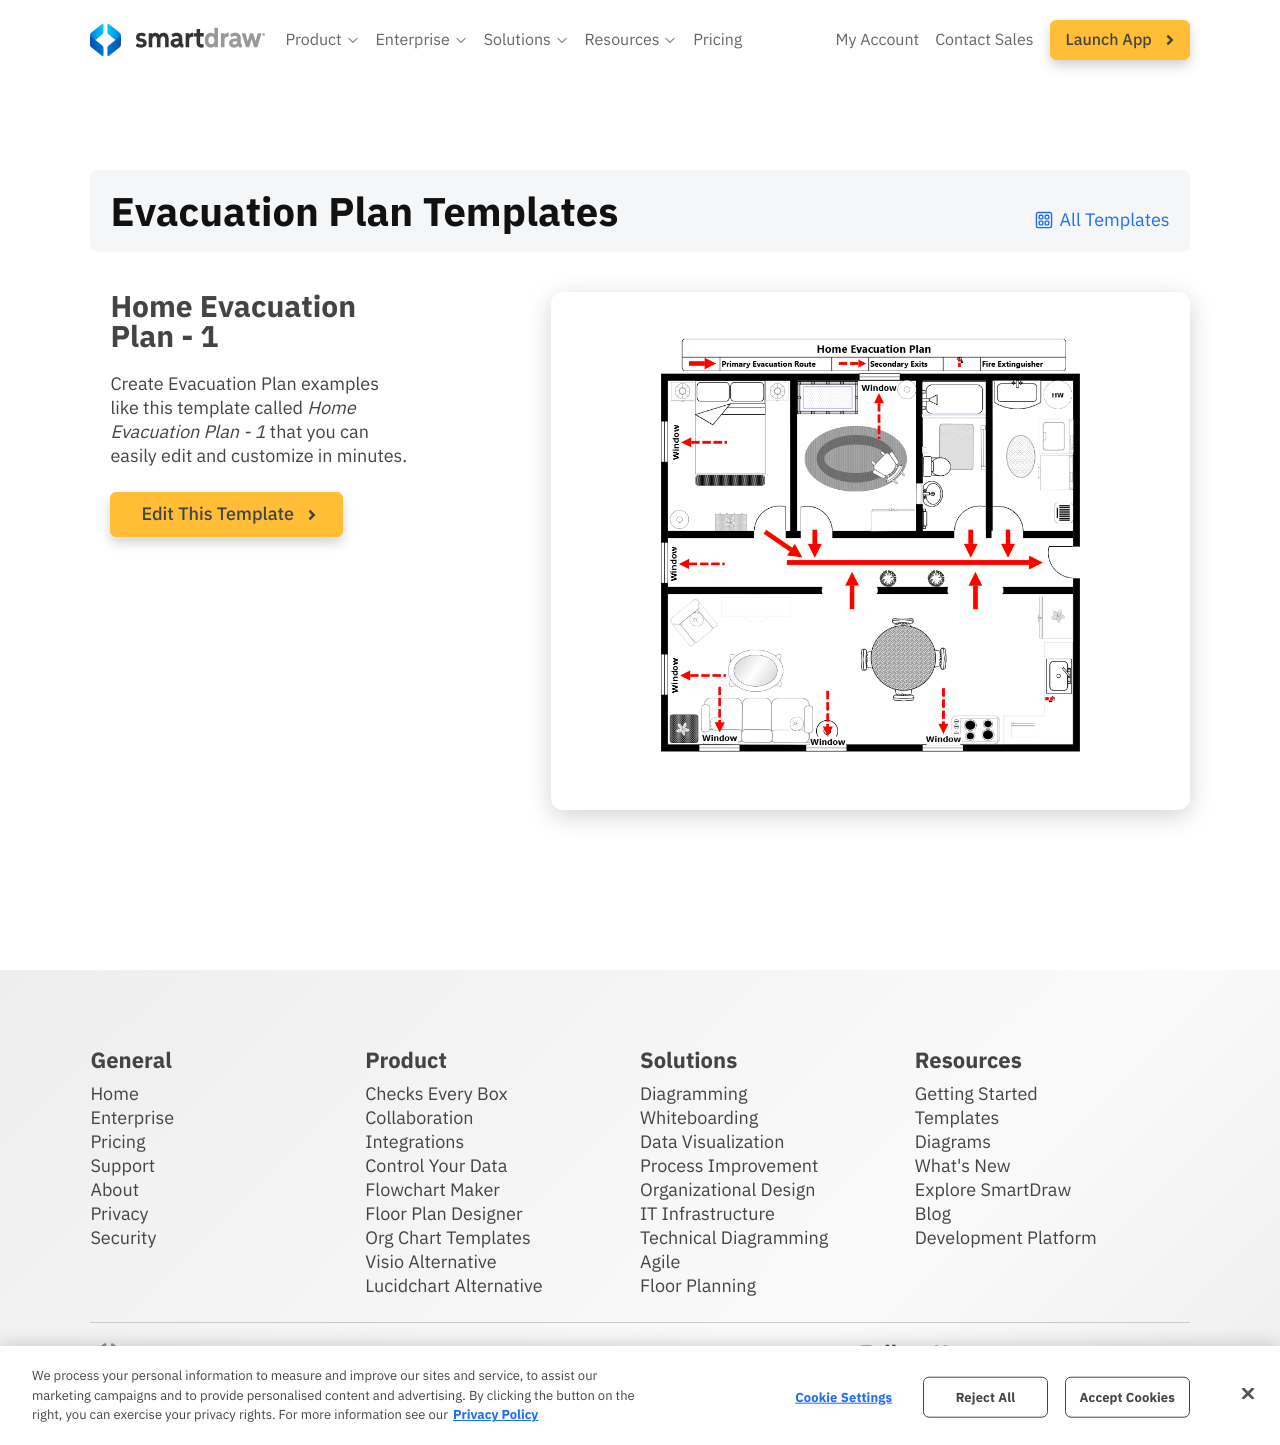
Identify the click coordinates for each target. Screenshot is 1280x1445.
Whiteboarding (699, 1117)
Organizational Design (728, 1189)
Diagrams (953, 1141)
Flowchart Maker (432, 1189)
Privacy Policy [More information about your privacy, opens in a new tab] (495, 1414)
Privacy (119, 1213)
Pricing (117, 1141)
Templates (957, 1117)
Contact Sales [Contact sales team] (984, 40)
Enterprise (132, 1117)
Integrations (414, 1141)
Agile (660, 1261)
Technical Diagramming (734, 1237)
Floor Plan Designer (443, 1213)
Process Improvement (729, 1165)
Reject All (986, 1396)
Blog (933, 1213)
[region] (640, 1395)
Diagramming (694, 1093)
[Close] (1248, 1393)
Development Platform (1006, 1237)
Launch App (1120, 40)
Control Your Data (436, 1165)
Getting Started (976, 1093)
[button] (322, 40)
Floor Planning (698, 1285)
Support (122, 1165)
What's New (963, 1165)
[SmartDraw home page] (177, 40)
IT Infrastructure (707, 1213)
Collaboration (419, 1117)
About (114, 1189)
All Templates (1101, 219)
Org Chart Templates (448, 1237)
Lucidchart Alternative (454, 1285)
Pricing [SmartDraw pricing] (717, 40)
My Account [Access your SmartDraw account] (877, 40)
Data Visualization (712, 1141)
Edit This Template (217, 513)
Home (114, 1093)
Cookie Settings (843, 1396)
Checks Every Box (436, 1093)
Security (123, 1237)
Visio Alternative (430, 1261)
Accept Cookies (1127, 1396)
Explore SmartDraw (993, 1189)
